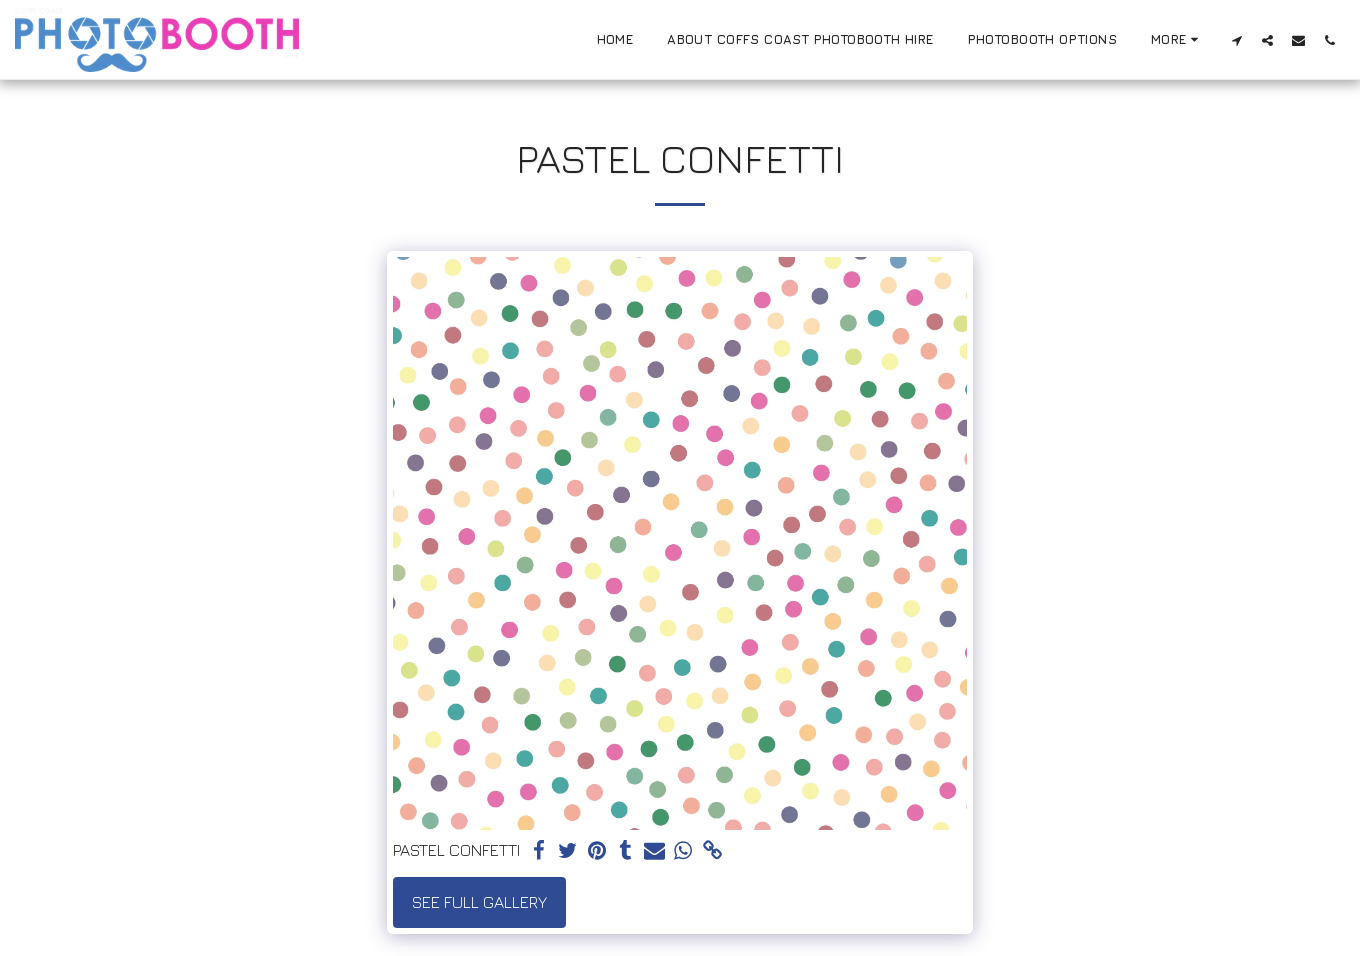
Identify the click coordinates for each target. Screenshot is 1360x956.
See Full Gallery (479, 902)
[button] (1236, 40)
